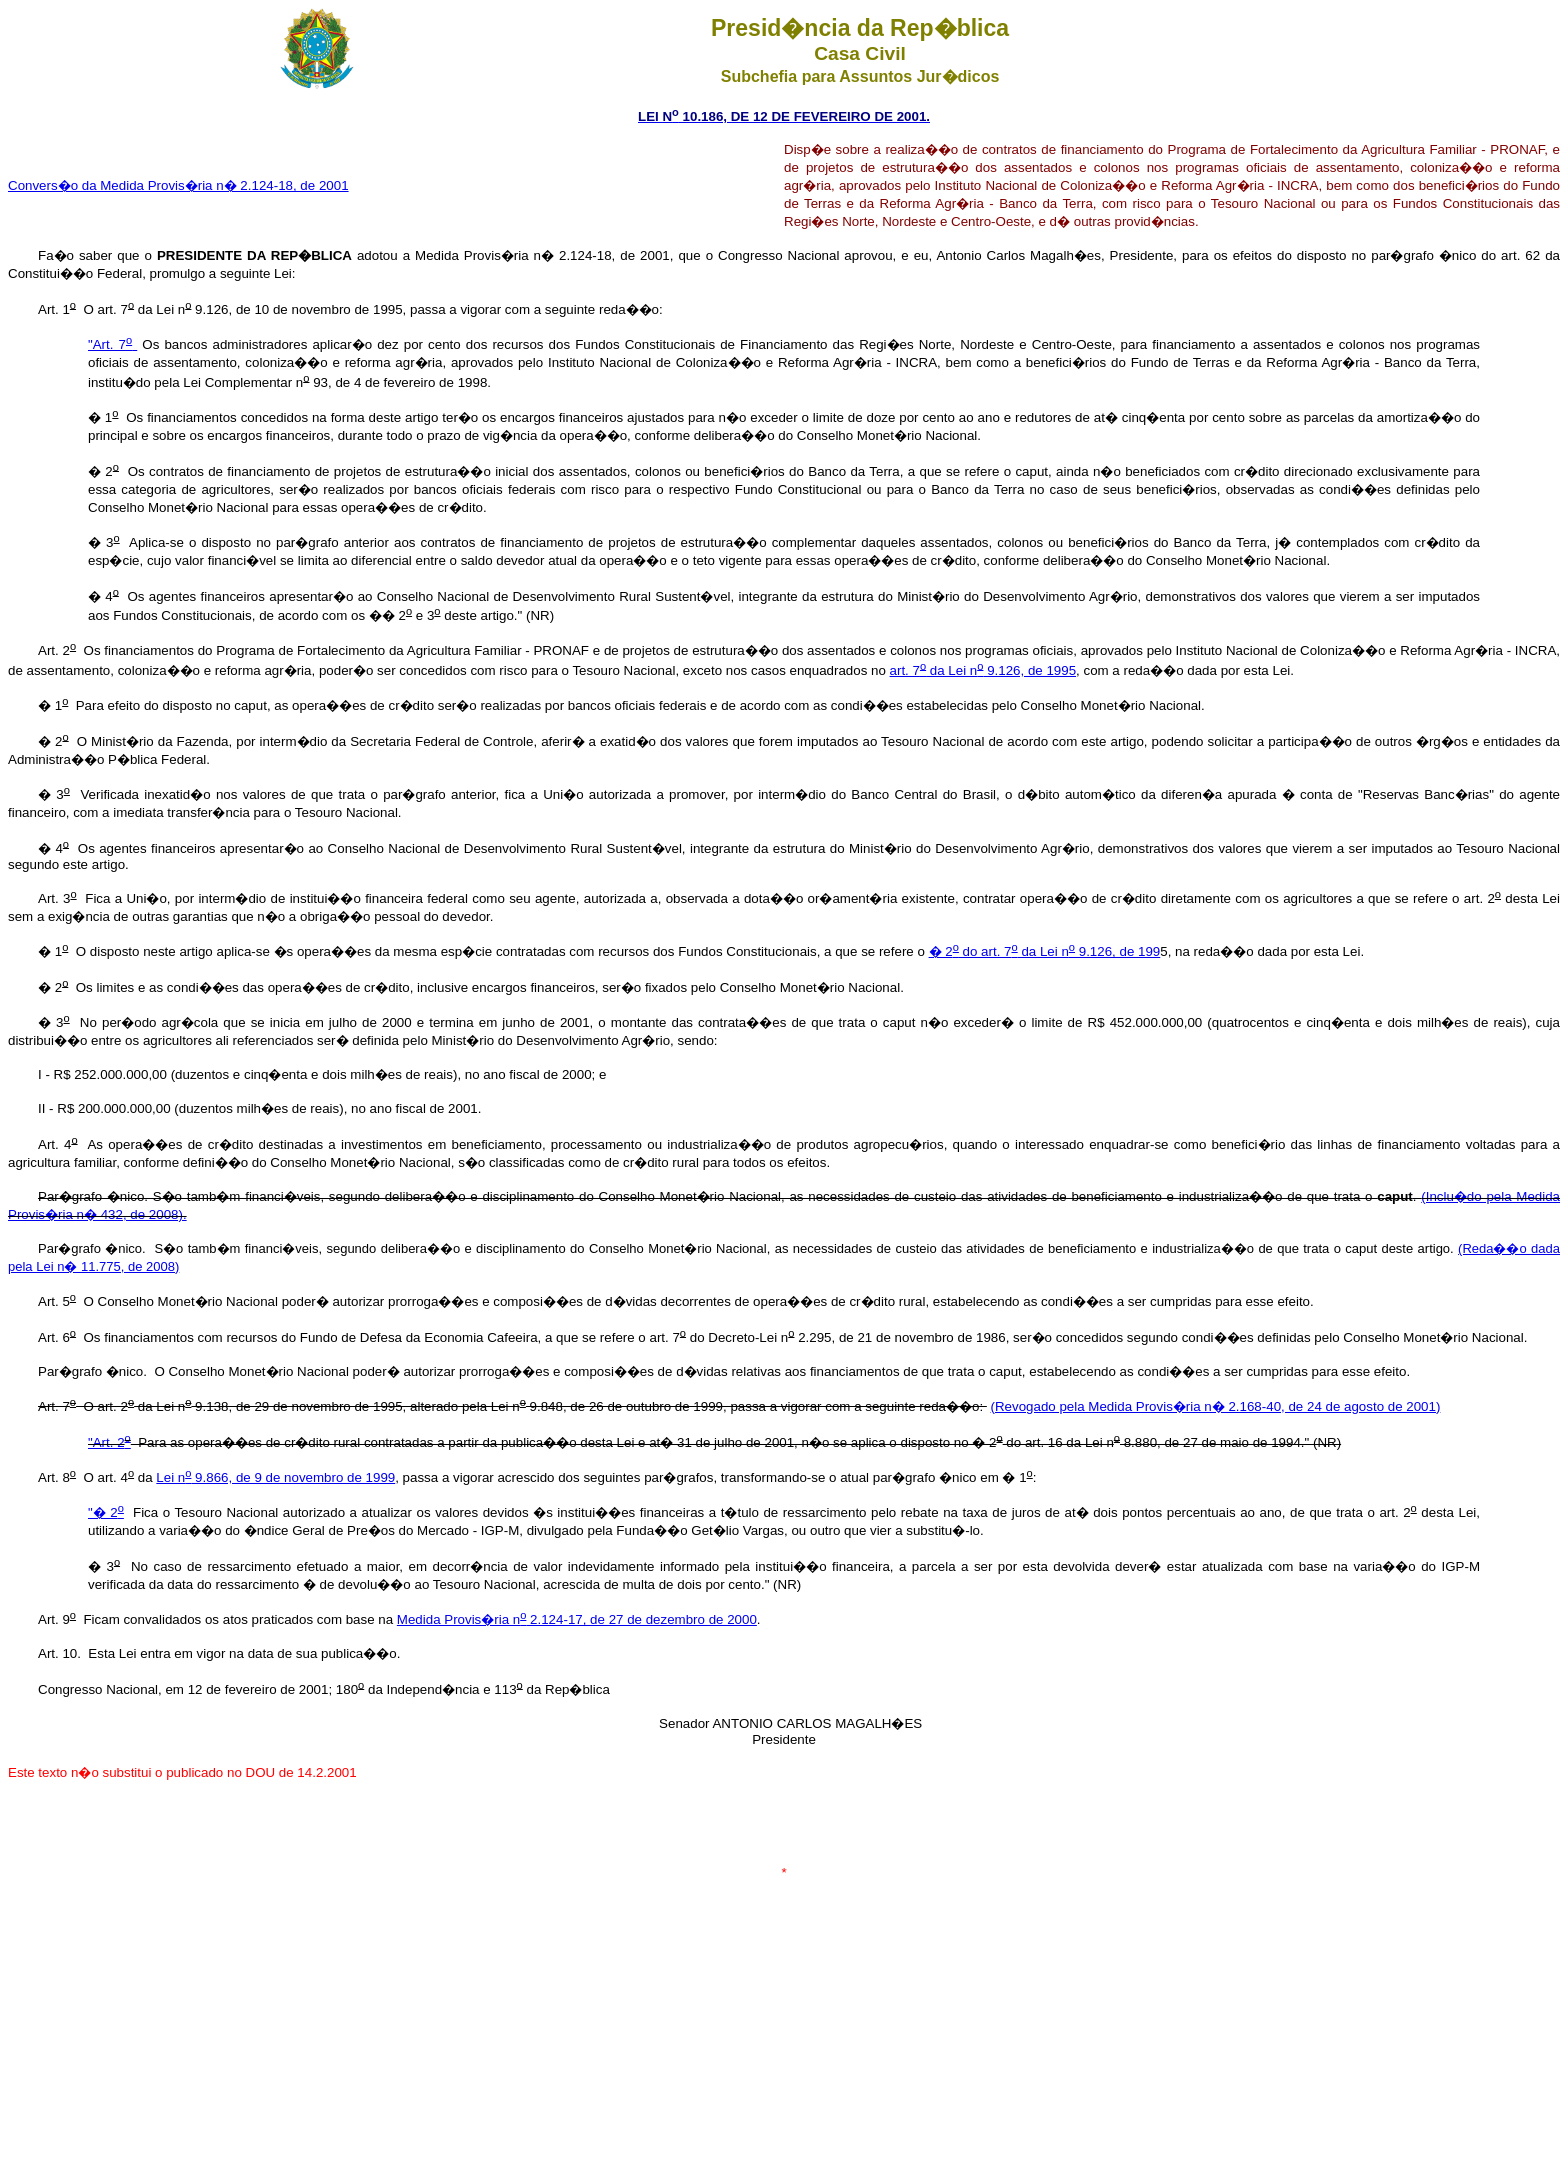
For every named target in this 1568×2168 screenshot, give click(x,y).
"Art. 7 (112, 344)
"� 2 (106, 1512)
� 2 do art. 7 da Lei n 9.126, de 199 (1045, 951)
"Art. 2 (109, 1442)
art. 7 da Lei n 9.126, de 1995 (983, 670)
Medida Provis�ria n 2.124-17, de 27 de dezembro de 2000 (577, 1619)
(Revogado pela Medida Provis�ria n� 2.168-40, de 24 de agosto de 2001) (1216, 1406)
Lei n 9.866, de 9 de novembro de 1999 (275, 1477)
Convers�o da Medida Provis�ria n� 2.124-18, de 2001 (178, 185)
